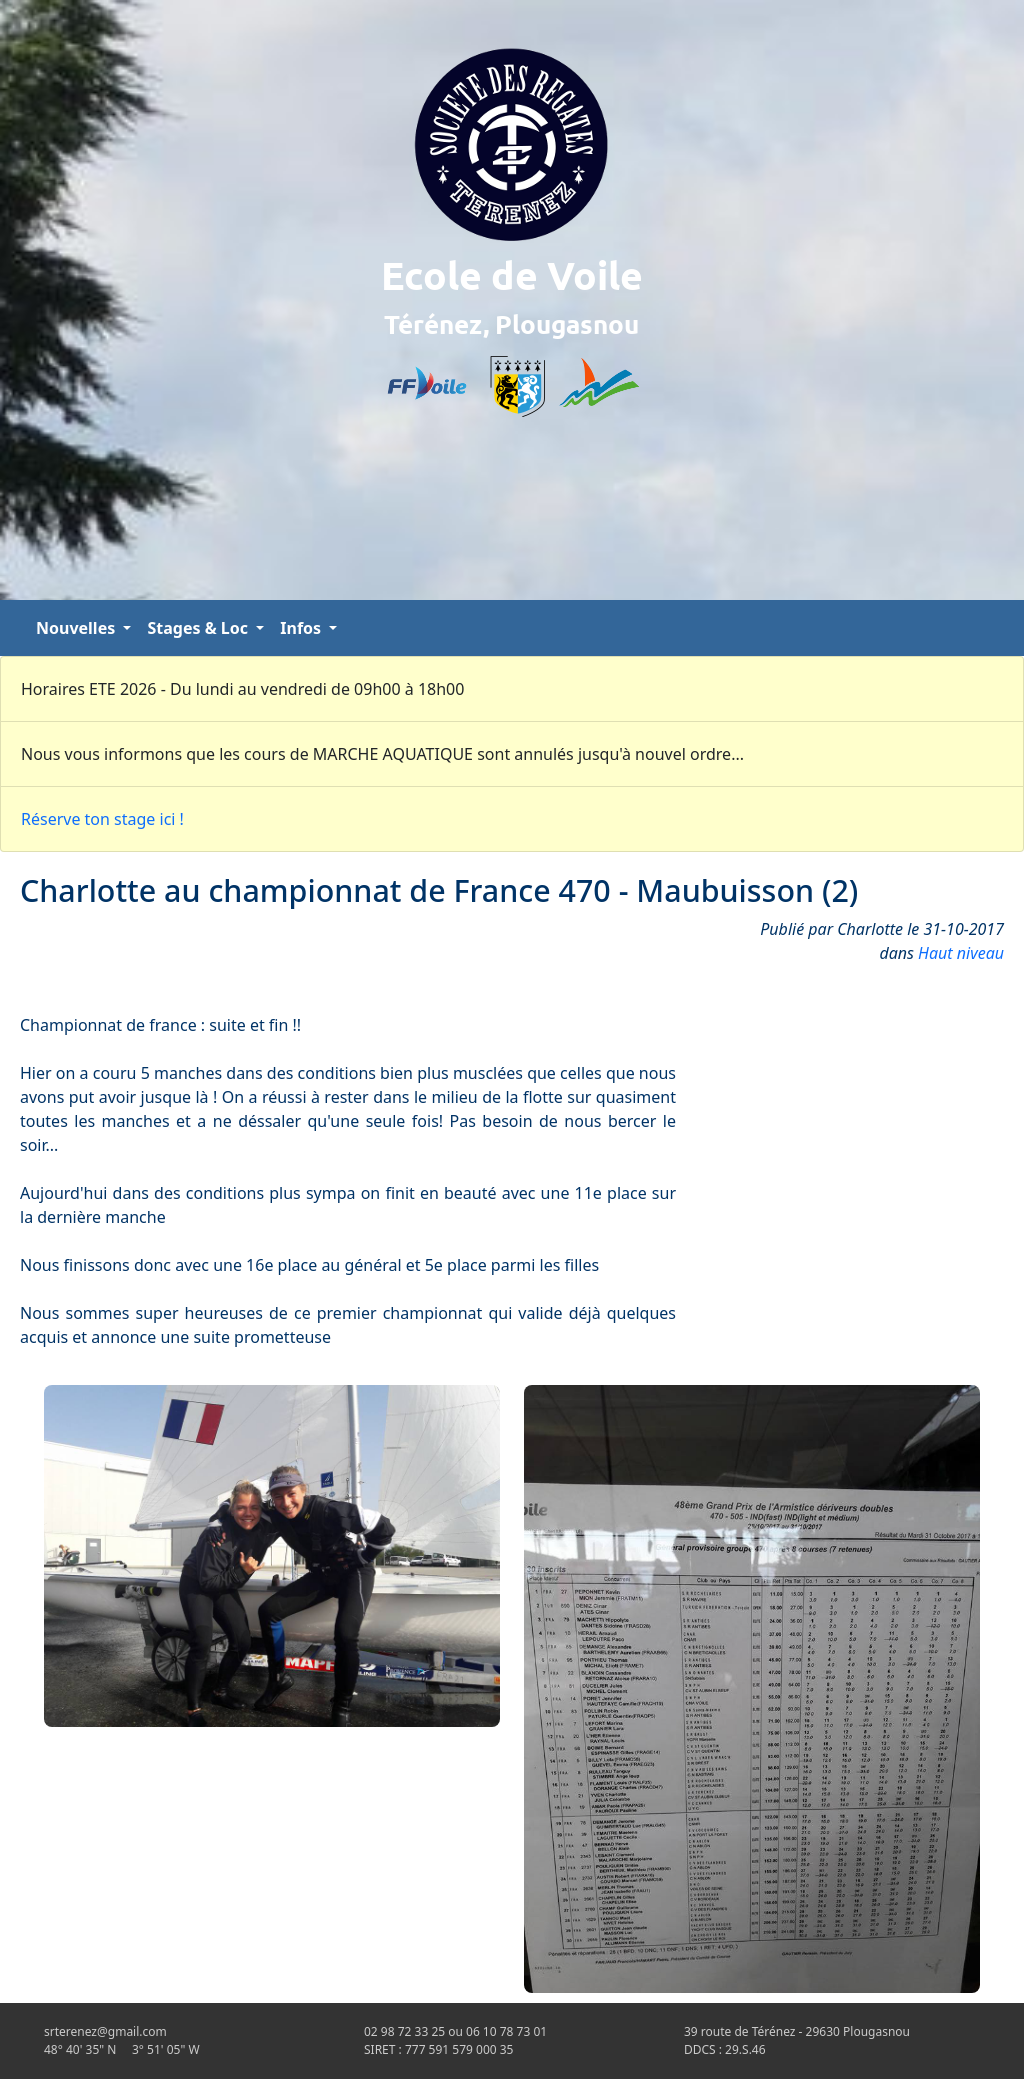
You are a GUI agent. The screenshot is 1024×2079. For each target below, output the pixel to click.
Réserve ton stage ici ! (102, 819)
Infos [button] (302, 628)
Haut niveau (961, 953)
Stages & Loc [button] (199, 628)
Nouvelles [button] (77, 628)
